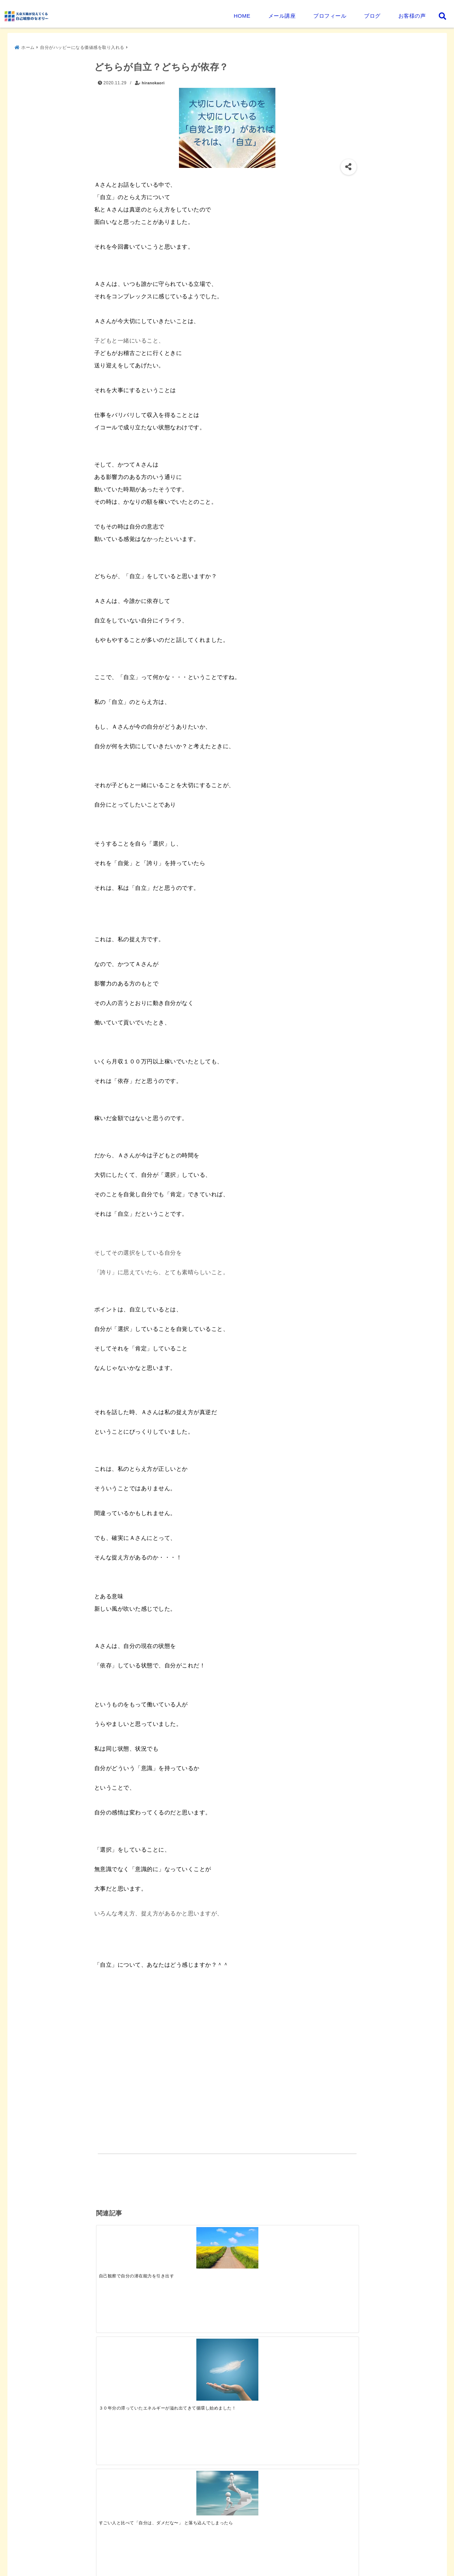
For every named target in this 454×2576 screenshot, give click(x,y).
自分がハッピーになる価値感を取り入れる (152, 2164)
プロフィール (329, 16)
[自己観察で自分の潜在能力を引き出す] (128, 2242)
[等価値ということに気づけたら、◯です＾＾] (325, 2244)
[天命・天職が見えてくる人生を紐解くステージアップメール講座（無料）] (128, 2342)
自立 (163, 2178)
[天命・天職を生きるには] (259, 2359)
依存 (107, 2178)
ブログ (372, 16)
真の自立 (135, 2178)
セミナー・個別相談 (238, 2542)
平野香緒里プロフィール (172, 2542)
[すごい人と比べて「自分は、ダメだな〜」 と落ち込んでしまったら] (259, 2243)
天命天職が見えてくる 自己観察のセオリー (209, 2569)
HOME (242, 16)
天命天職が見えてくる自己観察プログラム (323, 2542)
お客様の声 (412, 16)
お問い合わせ (103, 2560)
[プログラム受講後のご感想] (194, 2350)
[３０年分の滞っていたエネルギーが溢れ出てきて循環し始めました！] (194, 2251)
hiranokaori (153, 80)
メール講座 (282, 16)
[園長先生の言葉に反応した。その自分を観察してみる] (128, 2418)
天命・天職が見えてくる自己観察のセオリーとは (76, 2542)
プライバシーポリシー (47, 2560)
